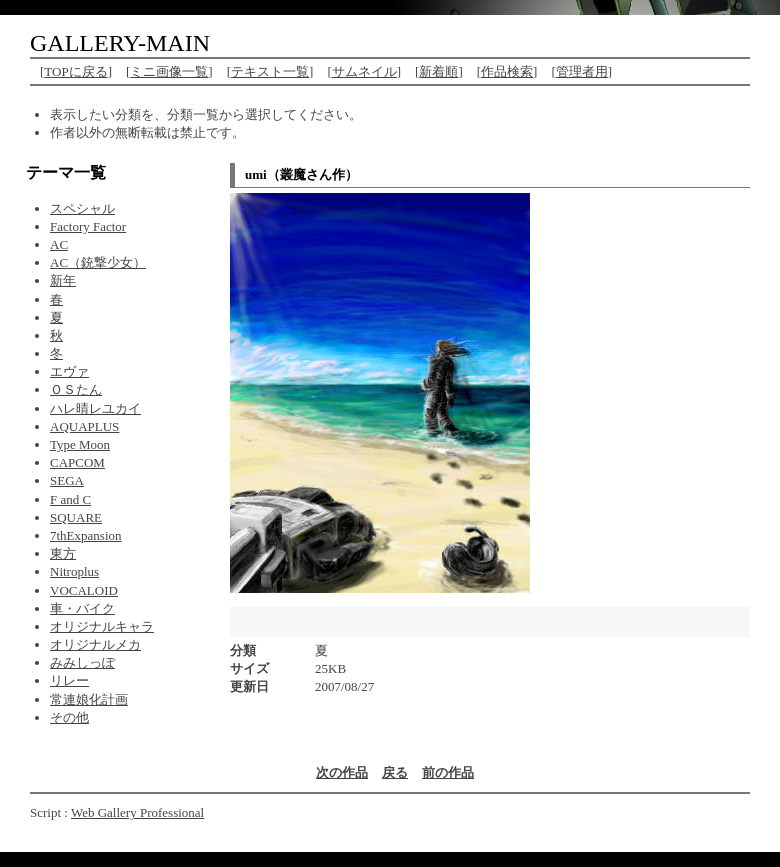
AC (59, 244)
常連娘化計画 (89, 699)
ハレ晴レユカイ (95, 408)
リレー (69, 680)
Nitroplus (74, 571)
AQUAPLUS (84, 426)
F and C (70, 499)
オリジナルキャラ (102, 626)
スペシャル (82, 208)
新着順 (438, 71)
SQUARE (76, 517)
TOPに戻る (75, 71)
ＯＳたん (76, 389)
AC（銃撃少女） (98, 262)
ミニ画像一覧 (169, 71)
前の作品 (448, 772)
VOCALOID (84, 590)
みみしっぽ (82, 662)
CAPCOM (77, 462)
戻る (395, 772)
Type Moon (80, 444)
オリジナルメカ (95, 644)
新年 (63, 280)
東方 (63, 553)
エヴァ (69, 371)
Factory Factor (88, 226)
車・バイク (82, 608)
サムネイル (364, 71)
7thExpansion (86, 535)
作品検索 (507, 71)
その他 (69, 717)
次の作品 (342, 772)
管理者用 (582, 71)
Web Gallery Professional (137, 812)
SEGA (67, 480)
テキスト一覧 (270, 71)
